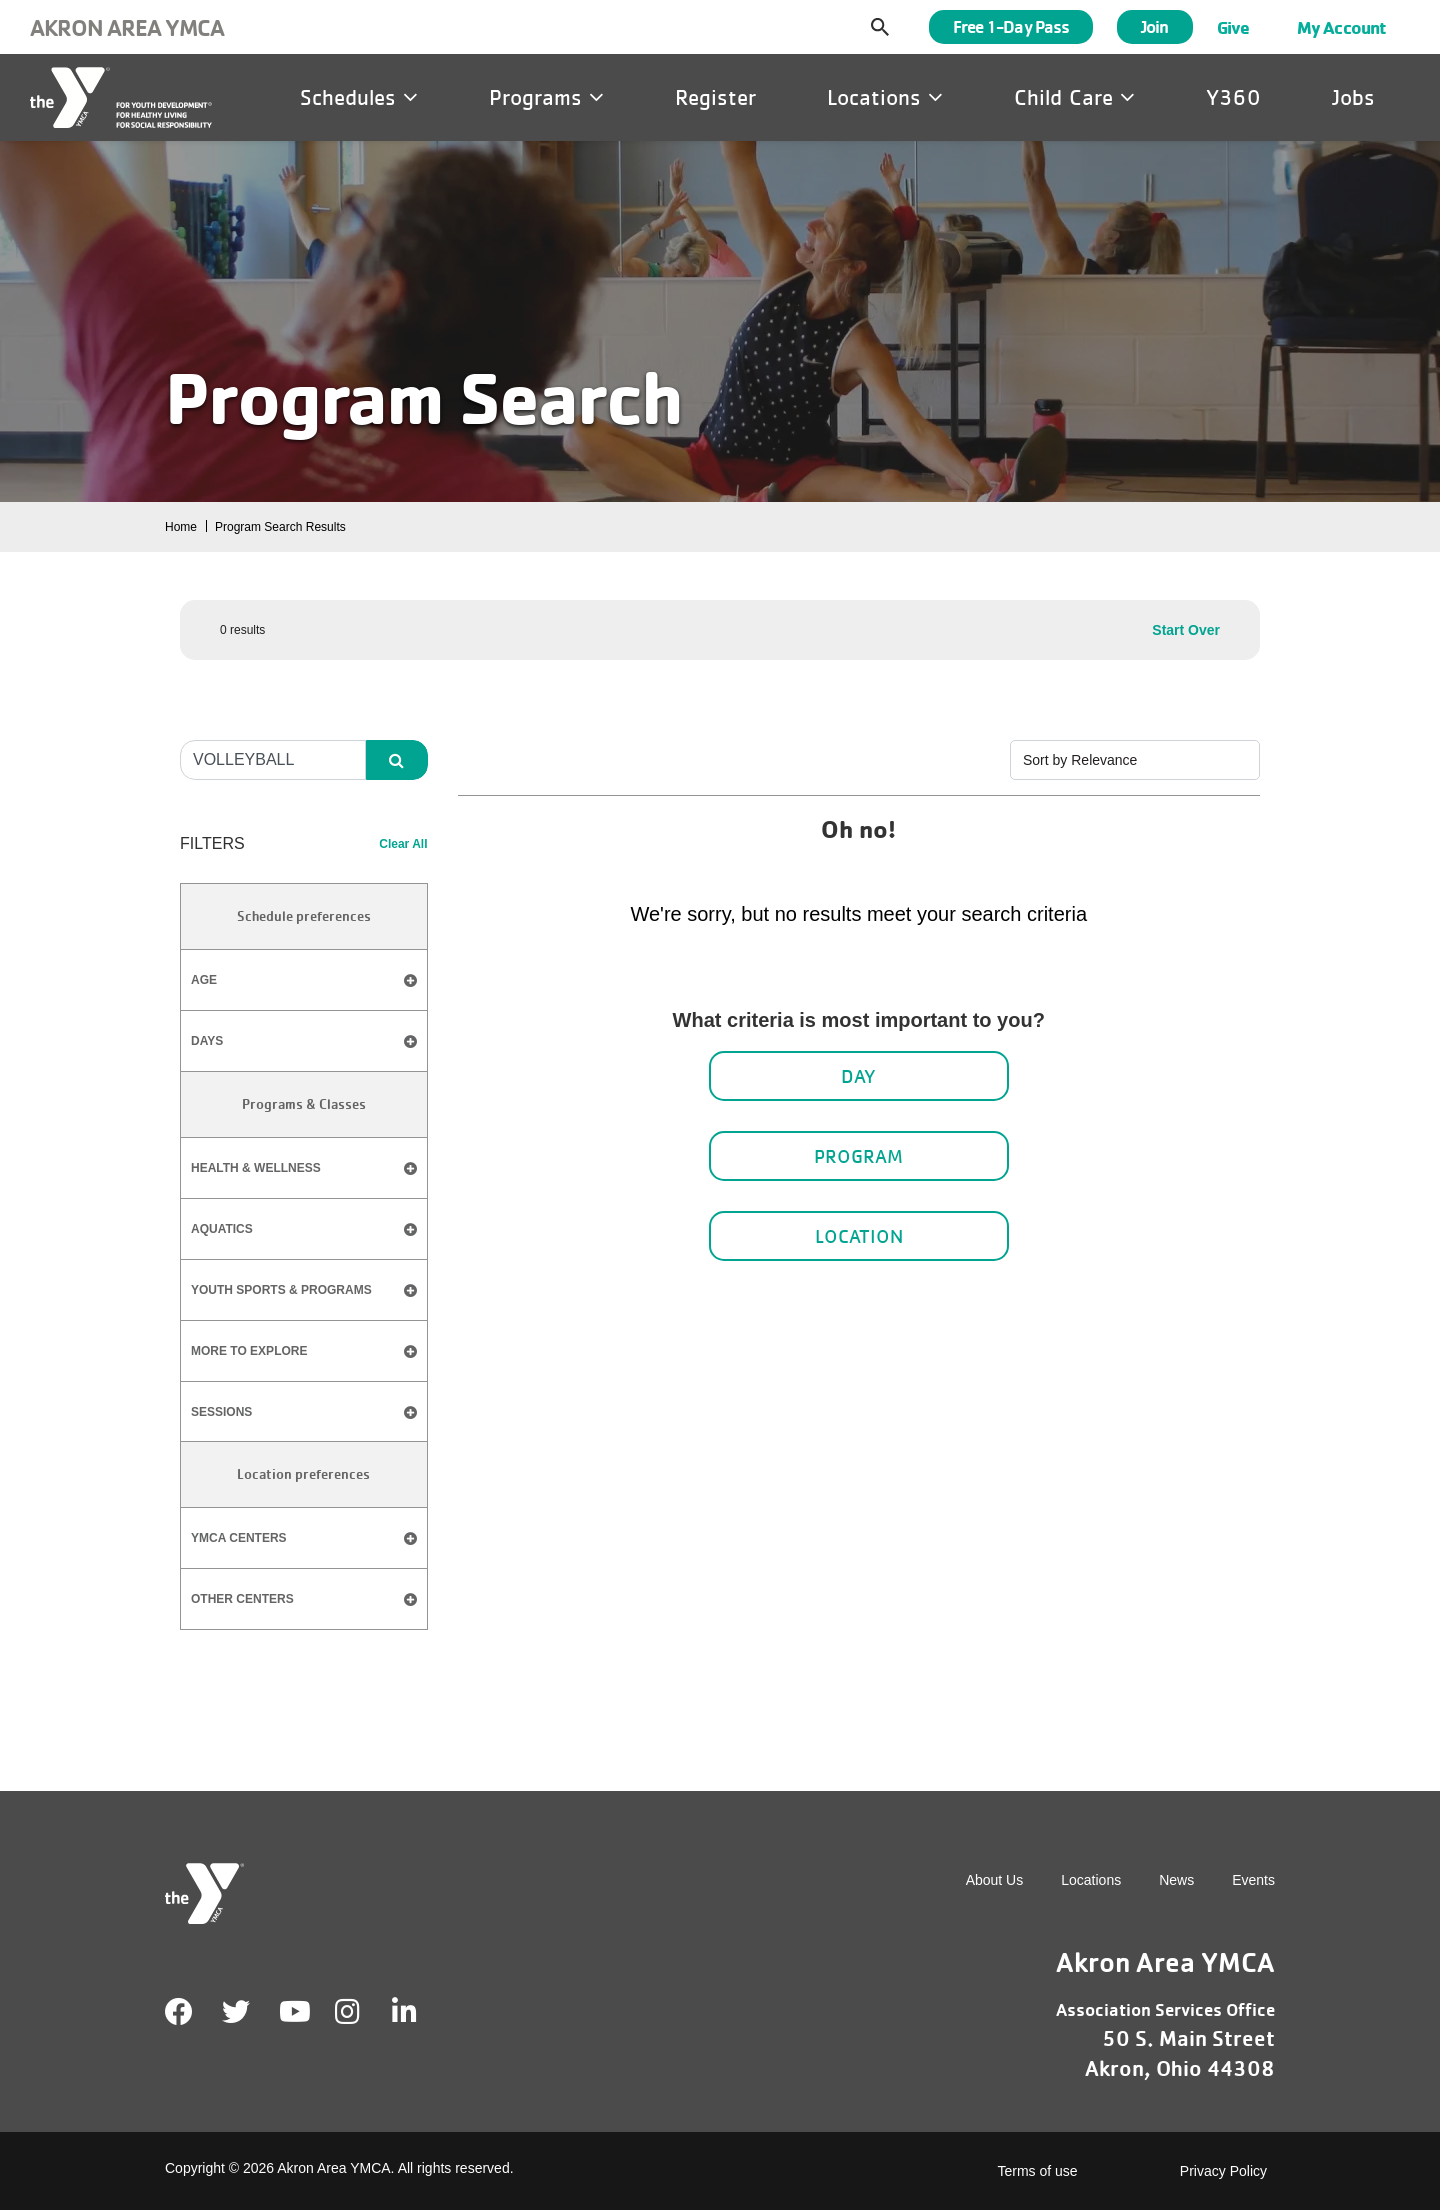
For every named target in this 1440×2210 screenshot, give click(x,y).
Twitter (236, 2012)
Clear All (403, 844)
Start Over (1186, 630)
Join (1154, 26)
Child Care (1074, 97)
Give (1233, 27)
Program (858, 1156)
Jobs (1353, 97)
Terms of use (1038, 2171)
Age (304, 980)
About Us (995, 1880)
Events (1253, 1880)
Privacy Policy (1223, 2171)
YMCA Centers (239, 1538)
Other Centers (242, 1599)
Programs (546, 97)
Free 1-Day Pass (1011, 26)
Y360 (1233, 97)
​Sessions (221, 1412)
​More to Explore (249, 1351)
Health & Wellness (256, 1168)
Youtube (293, 2012)
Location (859, 1236)
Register (715, 97)
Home (181, 527)
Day (858, 1076)
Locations (885, 97)
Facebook (179, 2012)
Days (304, 1041)
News (1176, 1880)
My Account (1341, 27)
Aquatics (222, 1229)
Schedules (359, 97)
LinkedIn (418, 2012)
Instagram (361, 2012)
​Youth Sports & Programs (281, 1290)
